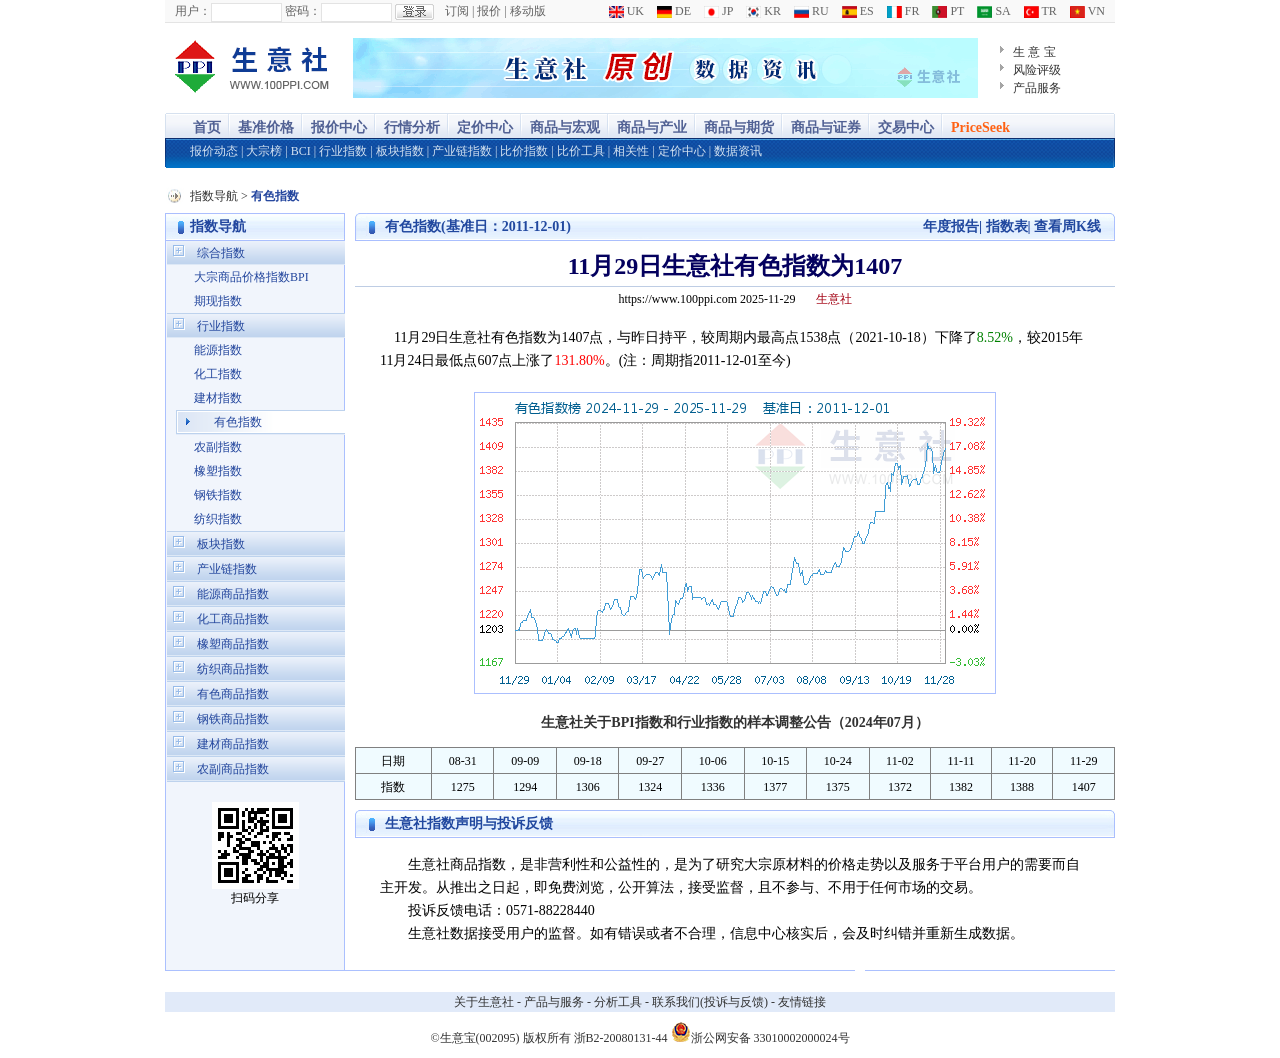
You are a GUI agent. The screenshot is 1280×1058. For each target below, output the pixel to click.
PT (948, 11)
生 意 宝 (1034, 52)
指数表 (1007, 226)
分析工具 (618, 1002)
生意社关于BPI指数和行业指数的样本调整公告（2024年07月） (734, 722)
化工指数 (218, 374)
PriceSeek (980, 127)
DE (674, 11)
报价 (489, 11)
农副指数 (218, 447)
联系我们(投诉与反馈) (710, 1002)
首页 (207, 127)
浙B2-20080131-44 (621, 1038)
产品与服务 (554, 1002)
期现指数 (218, 301)
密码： (303, 11)
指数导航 (214, 196)
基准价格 (266, 127)
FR (903, 11)
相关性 (631, 151)
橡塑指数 (218, 471)
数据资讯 (738, 151)
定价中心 (485, 127)
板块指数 (400, 151)
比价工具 (581, 151)
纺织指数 (218, 519)
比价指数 (524, 151)
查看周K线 (1067, 226)
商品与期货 (739, 127)
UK (626, 11)
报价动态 (214, 151)
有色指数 (238, 422)
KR (763, 11)
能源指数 (218, 350)
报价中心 (339, 127)
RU (811, 11)
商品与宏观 (565, 127)
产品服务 (1037, 88)
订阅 (457, 11)
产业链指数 (462, 151)
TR (1040, 11)
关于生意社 (484, 1002)
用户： (193, 11)
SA (993, 11)
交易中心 (906, 127)
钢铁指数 (218, 495)
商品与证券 (826, 127)
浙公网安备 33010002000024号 (760, 1032)
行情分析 (412, 127)
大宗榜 (264, 151)
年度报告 (951, 226)
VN (1087, 11)
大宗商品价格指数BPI (251, 277)
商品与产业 (652, 127)
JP (718, 11)
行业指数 (343, 151)
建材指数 (218, 398)
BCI (301, 151)
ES (858, 11)
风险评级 (1037, 70)
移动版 (528, 11)
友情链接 (802, 1002)
